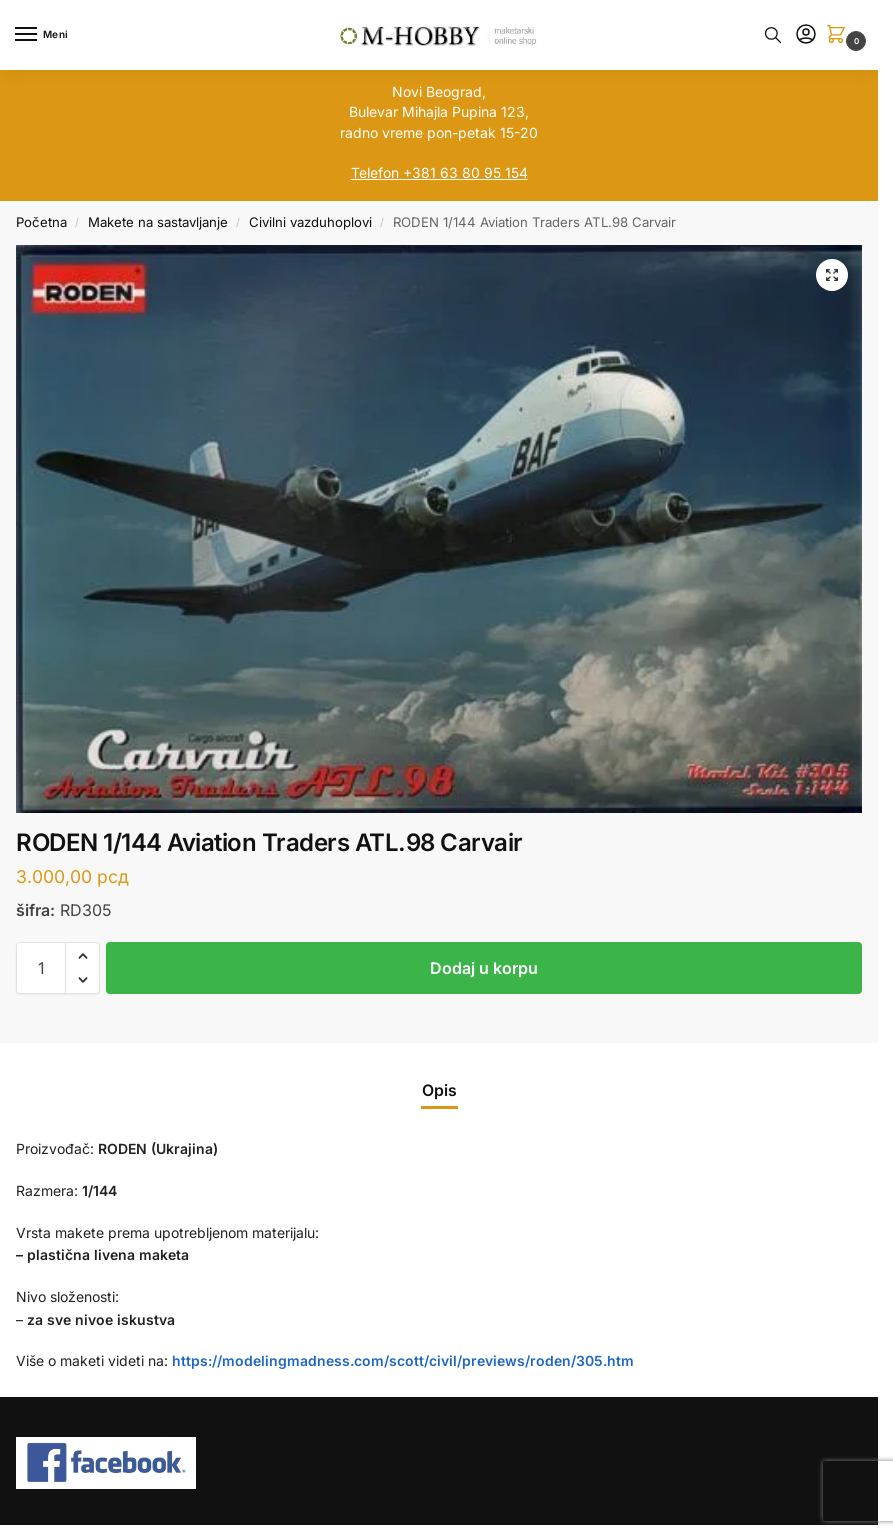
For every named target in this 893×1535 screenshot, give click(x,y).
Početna (41, 222)
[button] (840, 35)
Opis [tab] (439, 1090)
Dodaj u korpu (484, 968)
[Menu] (45, 35)
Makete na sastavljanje (158, 222)
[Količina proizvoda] (41, 968)
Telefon (375, 172)
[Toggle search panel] (773, 35)
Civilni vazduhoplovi (310, 222)
